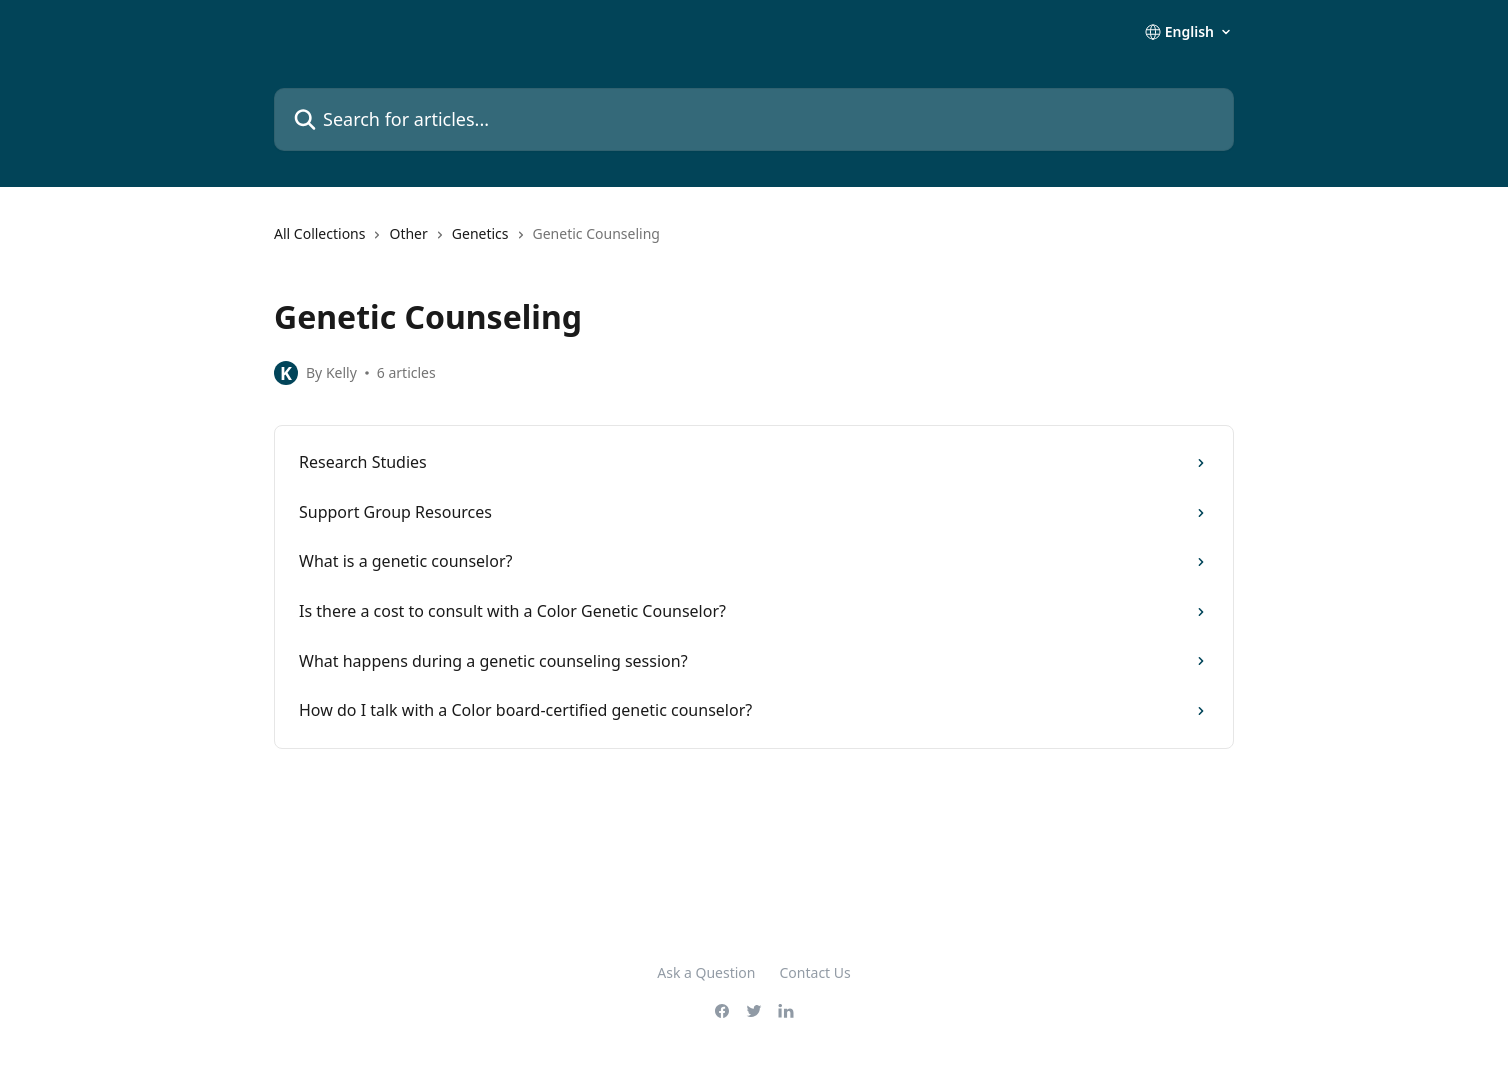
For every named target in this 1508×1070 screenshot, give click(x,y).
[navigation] (754, 242)
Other (408, 233)
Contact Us (815, 972)
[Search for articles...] (754, 119)
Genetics (480, 233)
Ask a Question (706, 972)
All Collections (319, 233)
